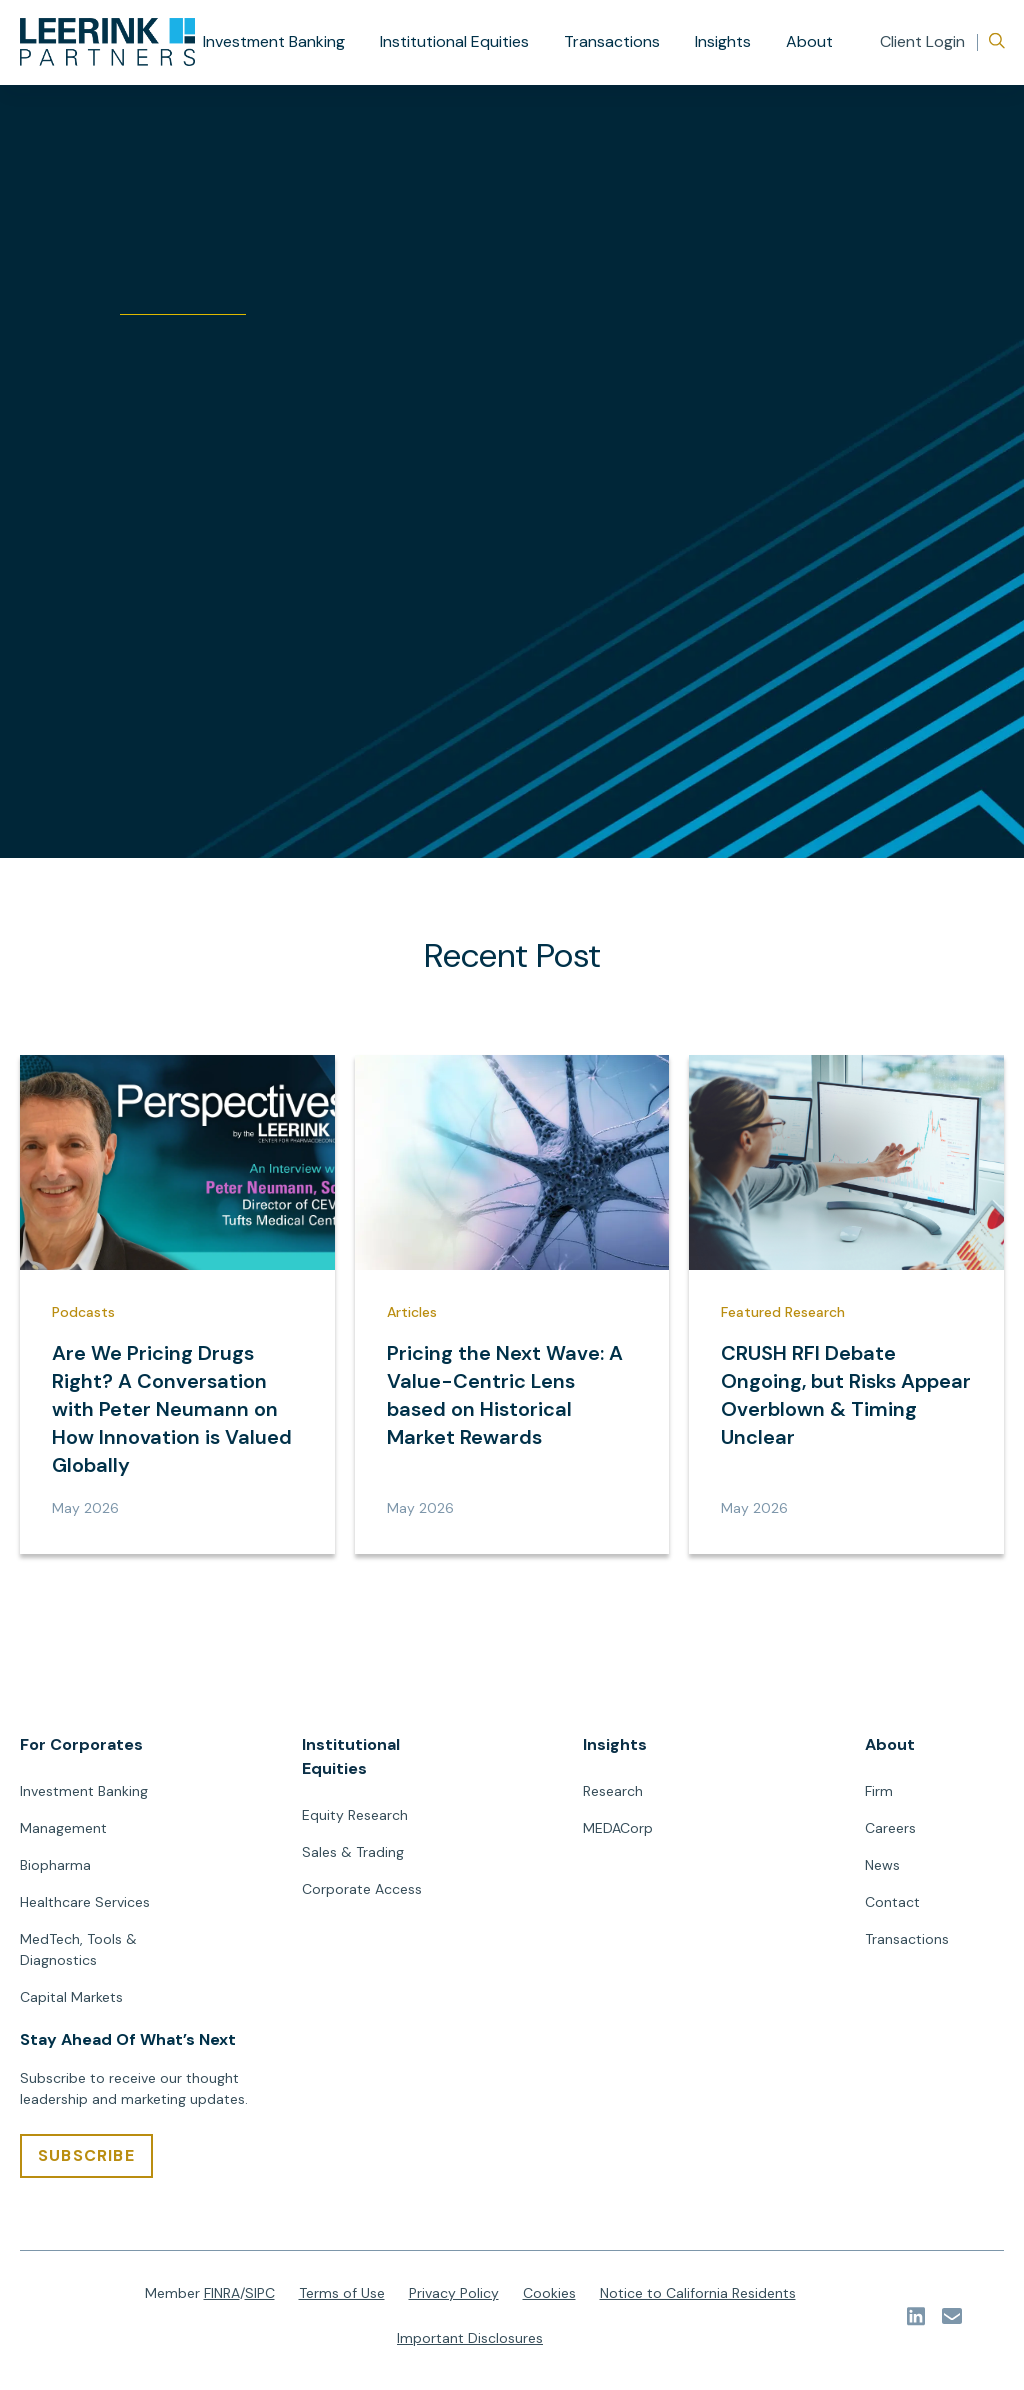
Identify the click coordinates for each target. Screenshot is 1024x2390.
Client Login (922, 41)
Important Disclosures (470, 2338)
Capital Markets (71, 1997)
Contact (892, 1902)
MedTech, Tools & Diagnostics (78, 1949)
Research (613, 1791)
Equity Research (355, 1815)
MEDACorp (618, 1828)
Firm (879, 1791)
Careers (890, 1828)
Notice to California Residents (698, 2293)
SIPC (260, 2293)
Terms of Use (342, 2293)
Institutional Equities (454, 41)
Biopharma (55, 1865)
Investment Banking (274, 41)
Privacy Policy (454, 2293)
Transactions (612, 41)
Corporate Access (362, 1889)
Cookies (549, 2293)
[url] (107, 42)
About (809, 41)
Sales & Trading (353, 1852)
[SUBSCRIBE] (86, 2156)
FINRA (222, 2293)
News (882, 1865)
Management (63, 1828)
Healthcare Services (85, 1902)
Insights (723, 41)
